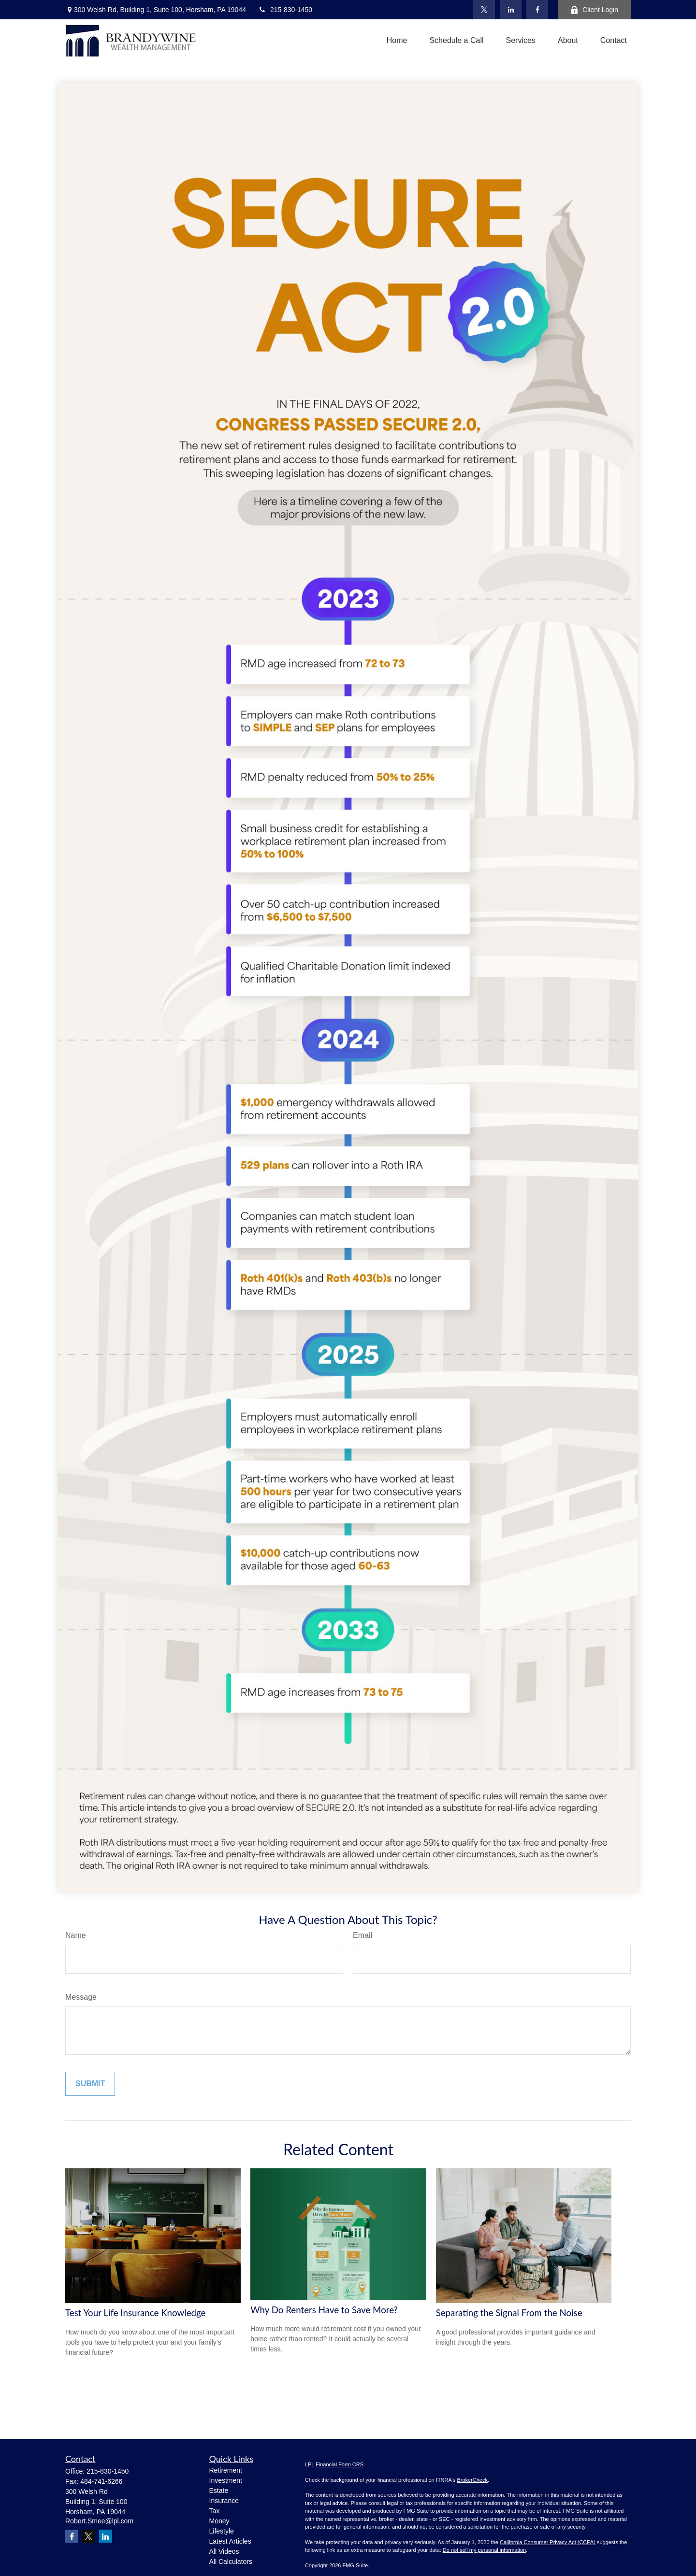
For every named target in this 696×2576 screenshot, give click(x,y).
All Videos (224, 2551)
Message (81, 1997)
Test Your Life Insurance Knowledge (135, 2312)
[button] (397, 40)
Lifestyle (221, 2531)
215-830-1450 (285, 10)
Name (75, 1935)
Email (362, 1935)
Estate (219, 2490)
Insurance (224, 2501)
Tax (214, 2511)
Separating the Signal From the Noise (509, 2312)
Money (219, 2521)
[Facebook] (537, 9)
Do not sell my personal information (484, 2550)
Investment (225, 2480)
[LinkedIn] (511, 9)
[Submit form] (90, 2084)
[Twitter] (484, 9)
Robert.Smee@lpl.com (99, 2521)
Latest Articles (230, 2541)
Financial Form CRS (339, 2464)
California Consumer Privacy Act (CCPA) (547, 2542)
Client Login (594, 10)
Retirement (225, 2470)
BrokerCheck (472, 2480)
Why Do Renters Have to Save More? (324, 2310)
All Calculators (230, 2561)
